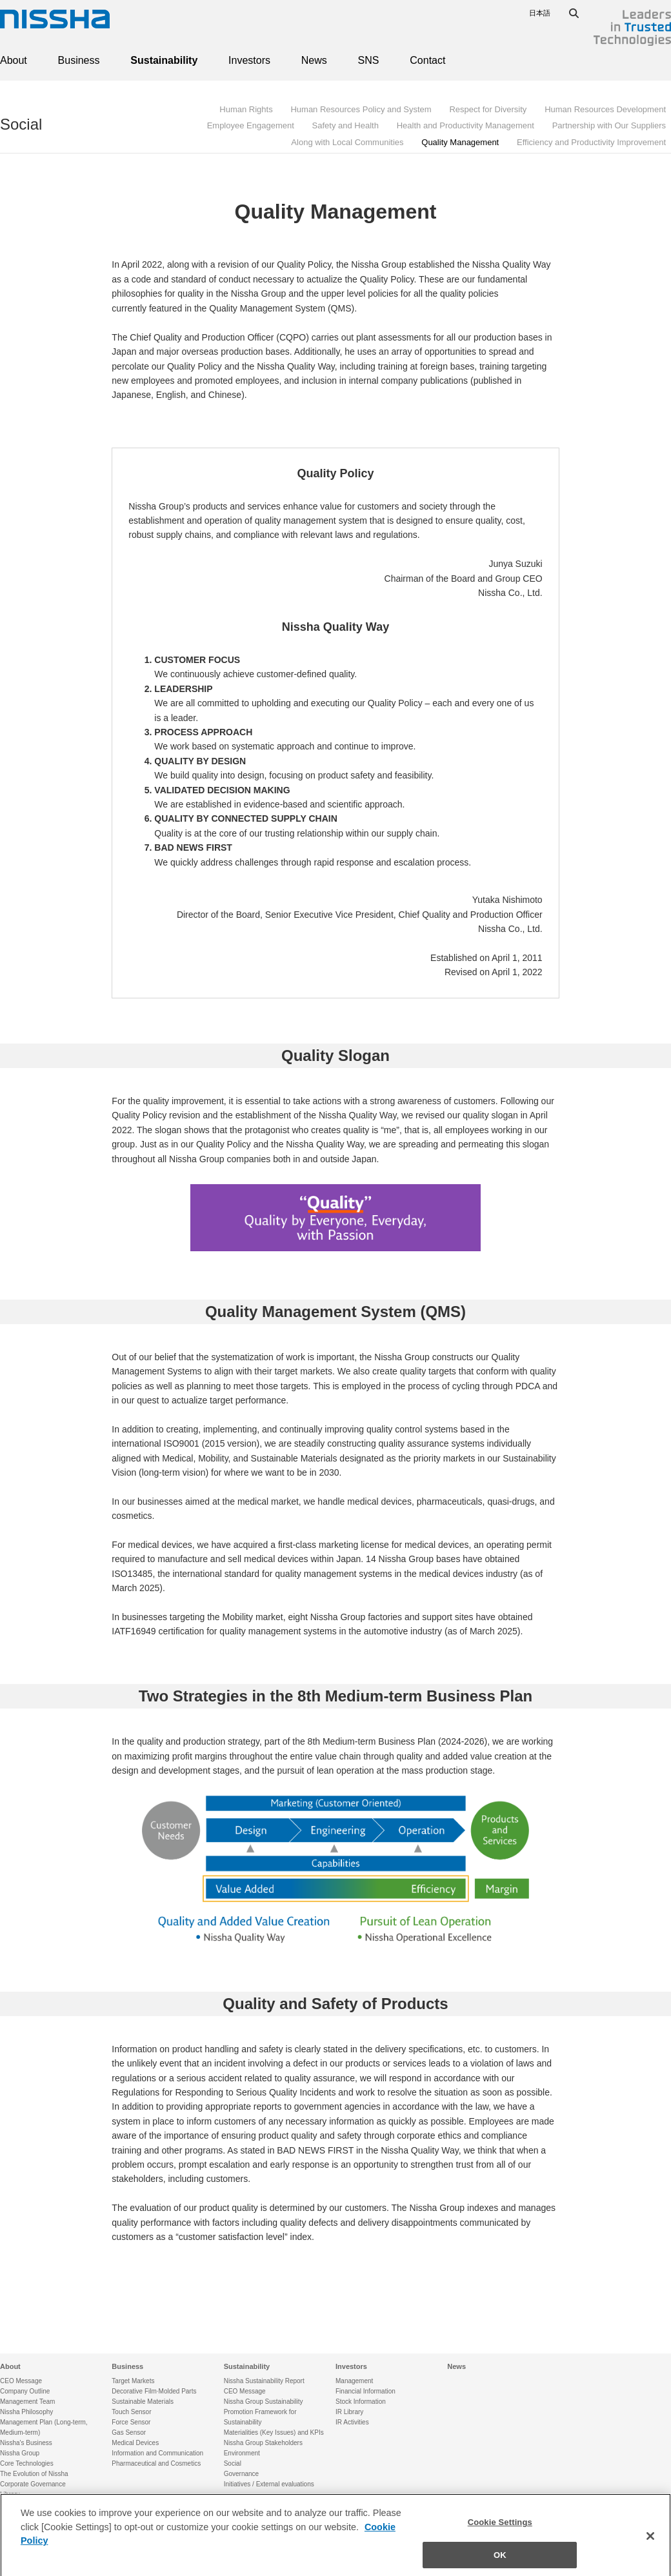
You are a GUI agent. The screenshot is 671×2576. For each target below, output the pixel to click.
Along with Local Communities (347, 142)
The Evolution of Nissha (34, 2473)
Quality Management (460, 142)
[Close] (650, 2544)
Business (79, 60)
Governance (241, 2473)
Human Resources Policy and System (360, 109)
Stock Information (361, 2401)
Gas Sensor (129, 2432)
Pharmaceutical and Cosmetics (156, 2463)
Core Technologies (27, 2463)
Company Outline (25, 2391)
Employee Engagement (250, 125)
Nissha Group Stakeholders (263, 2442)
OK (500, 2562)
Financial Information (366, 2391)
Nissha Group (19, 2453)
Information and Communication (157, 2453)
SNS (368, 60)
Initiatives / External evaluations (269, 2484)
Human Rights (245, 109)
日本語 (539, 13)
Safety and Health (345, 125)
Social (21, 124)
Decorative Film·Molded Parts (154, 2391)
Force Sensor (131, 2422)
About (13, 60)
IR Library (349, 2411)
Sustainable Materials (143, 2401)
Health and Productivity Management (465, 125)
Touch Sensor (131, 2411)
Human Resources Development (605, 109)
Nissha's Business (26, 2442)
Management (354, 2380)
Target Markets (133, 2380)
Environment (242, 2453)
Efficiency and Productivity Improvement (591, 142)
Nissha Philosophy (26, 2411)
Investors (249, 60)
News (314, 60)
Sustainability (163, 60)
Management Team (27, 2401)
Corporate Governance (33, 2484)
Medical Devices (135, 2442)
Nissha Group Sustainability (263, 2401)
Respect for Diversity (487, 109)
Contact (427, 60)
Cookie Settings (500, 2530)
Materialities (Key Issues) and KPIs (274, 2432)
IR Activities (352, 2422)
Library (10, 2494)
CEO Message (21, 2380)
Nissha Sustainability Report (264, 2380)
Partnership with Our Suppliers (609, 125)
